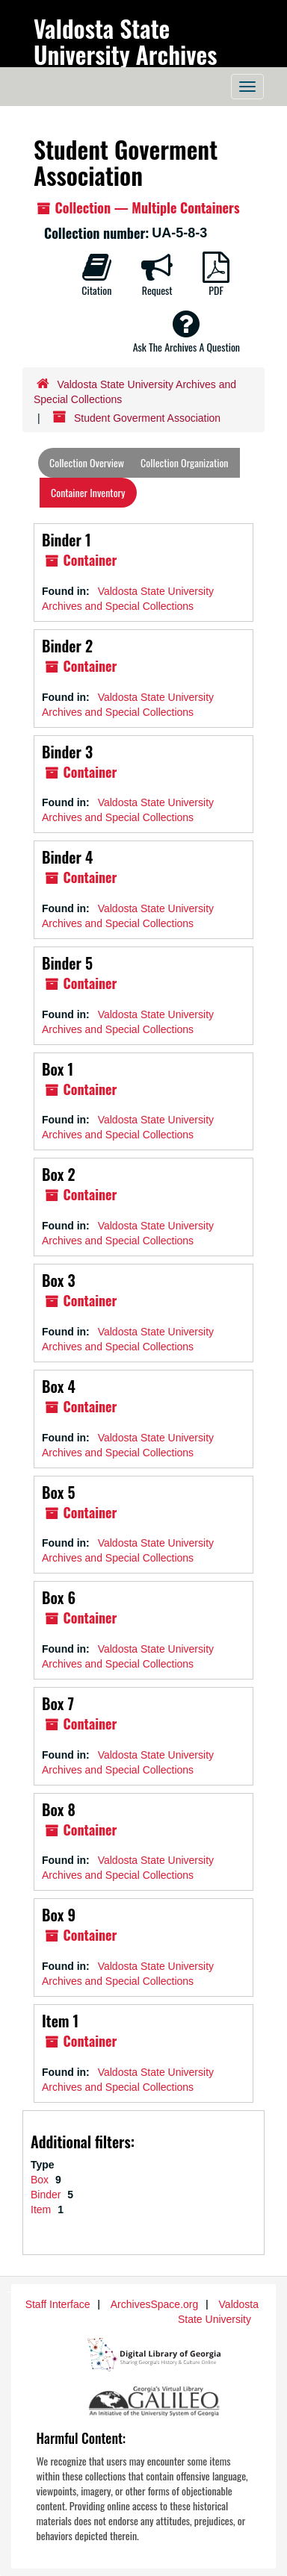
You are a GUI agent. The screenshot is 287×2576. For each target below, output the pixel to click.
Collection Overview (86, 462)
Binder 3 (67, 751)
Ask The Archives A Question (186, 331)
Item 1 (60, 2020)
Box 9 (58, 1914)
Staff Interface (57, 2304)
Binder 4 (67, 857)
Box (41, 2180)
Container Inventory (88, 492)
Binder (47, 2195)
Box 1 (57, 1069)
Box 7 (58, 1703)
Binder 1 (66, 539)
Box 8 (58, 1809)
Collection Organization (184, 462)
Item (42, 2209)
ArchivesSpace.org (155, 2304)
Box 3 (58, 1280)
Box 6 (58, 1597)
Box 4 (58, 1386)
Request (157, 275)
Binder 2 (67, 645)
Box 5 (58, 1492)
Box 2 (58, 1174)
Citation (96, 275)
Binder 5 (67, 963)
